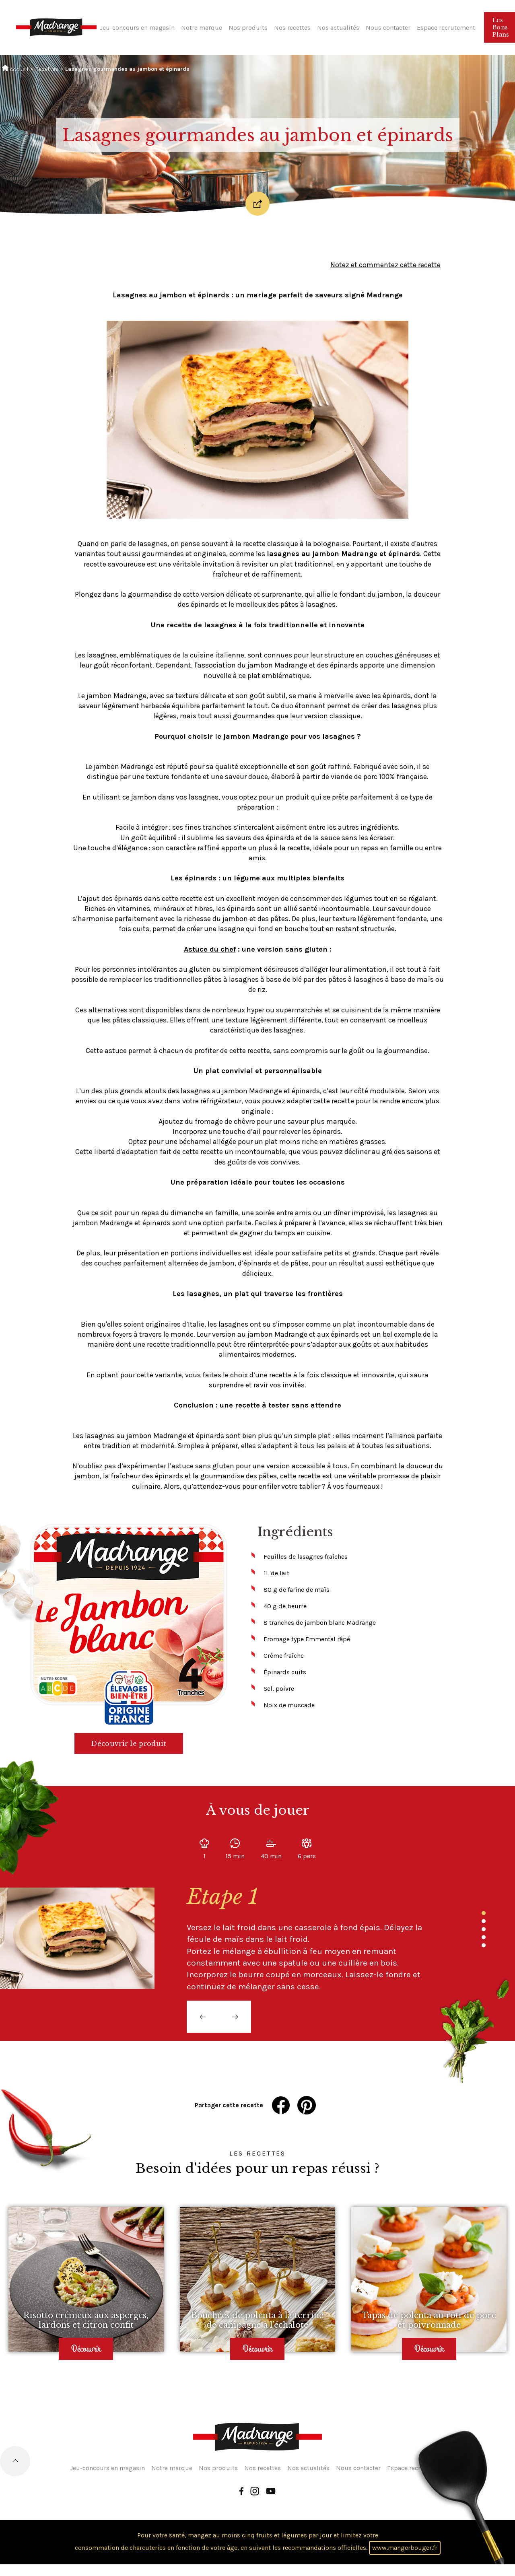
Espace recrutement (446, 27)
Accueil (15, 69)
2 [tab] (484, 1921)
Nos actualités (338, 27)
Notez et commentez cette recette (385, 264)
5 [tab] (484, 1945)
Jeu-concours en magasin (137, 27)
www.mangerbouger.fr (404, 2547)
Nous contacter (388, 27)
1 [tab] (484, 1913)
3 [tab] (484, 1929)
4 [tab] (484, 1937)
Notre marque (201, 27)
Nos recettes (292, 27)
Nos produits (248, 27)
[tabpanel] (309, 1938)
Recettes (46, 69)
